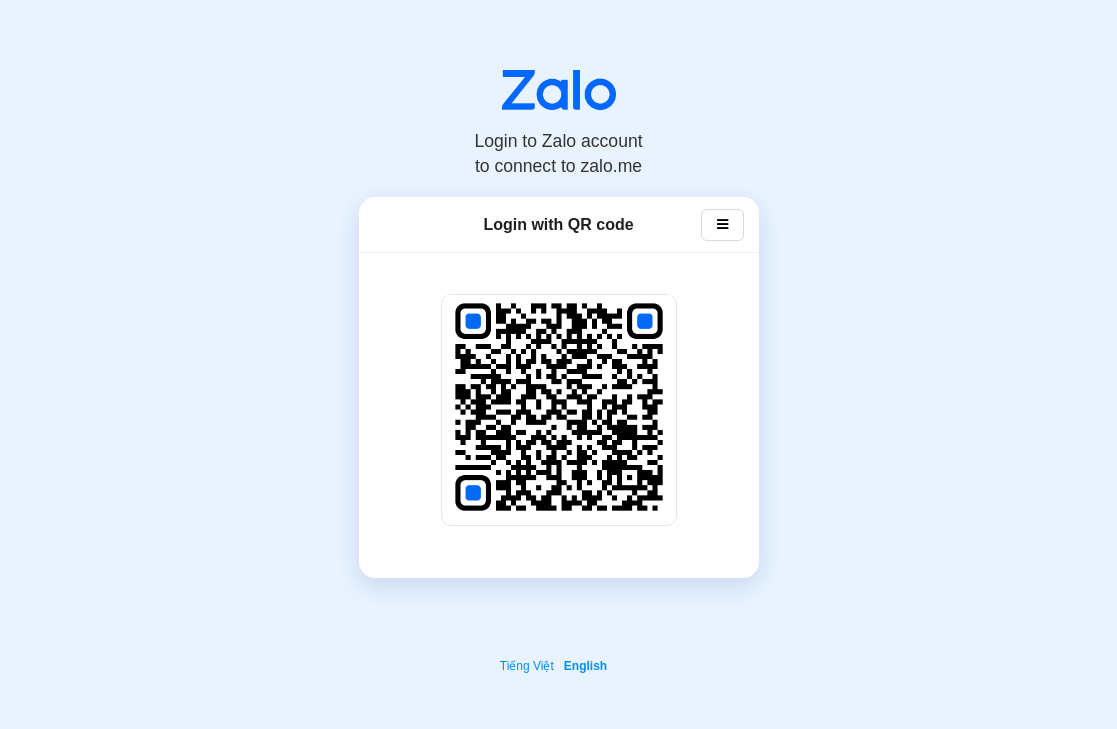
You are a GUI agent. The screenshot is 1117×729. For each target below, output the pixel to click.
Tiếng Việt (527, 666)
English (585, 666)
